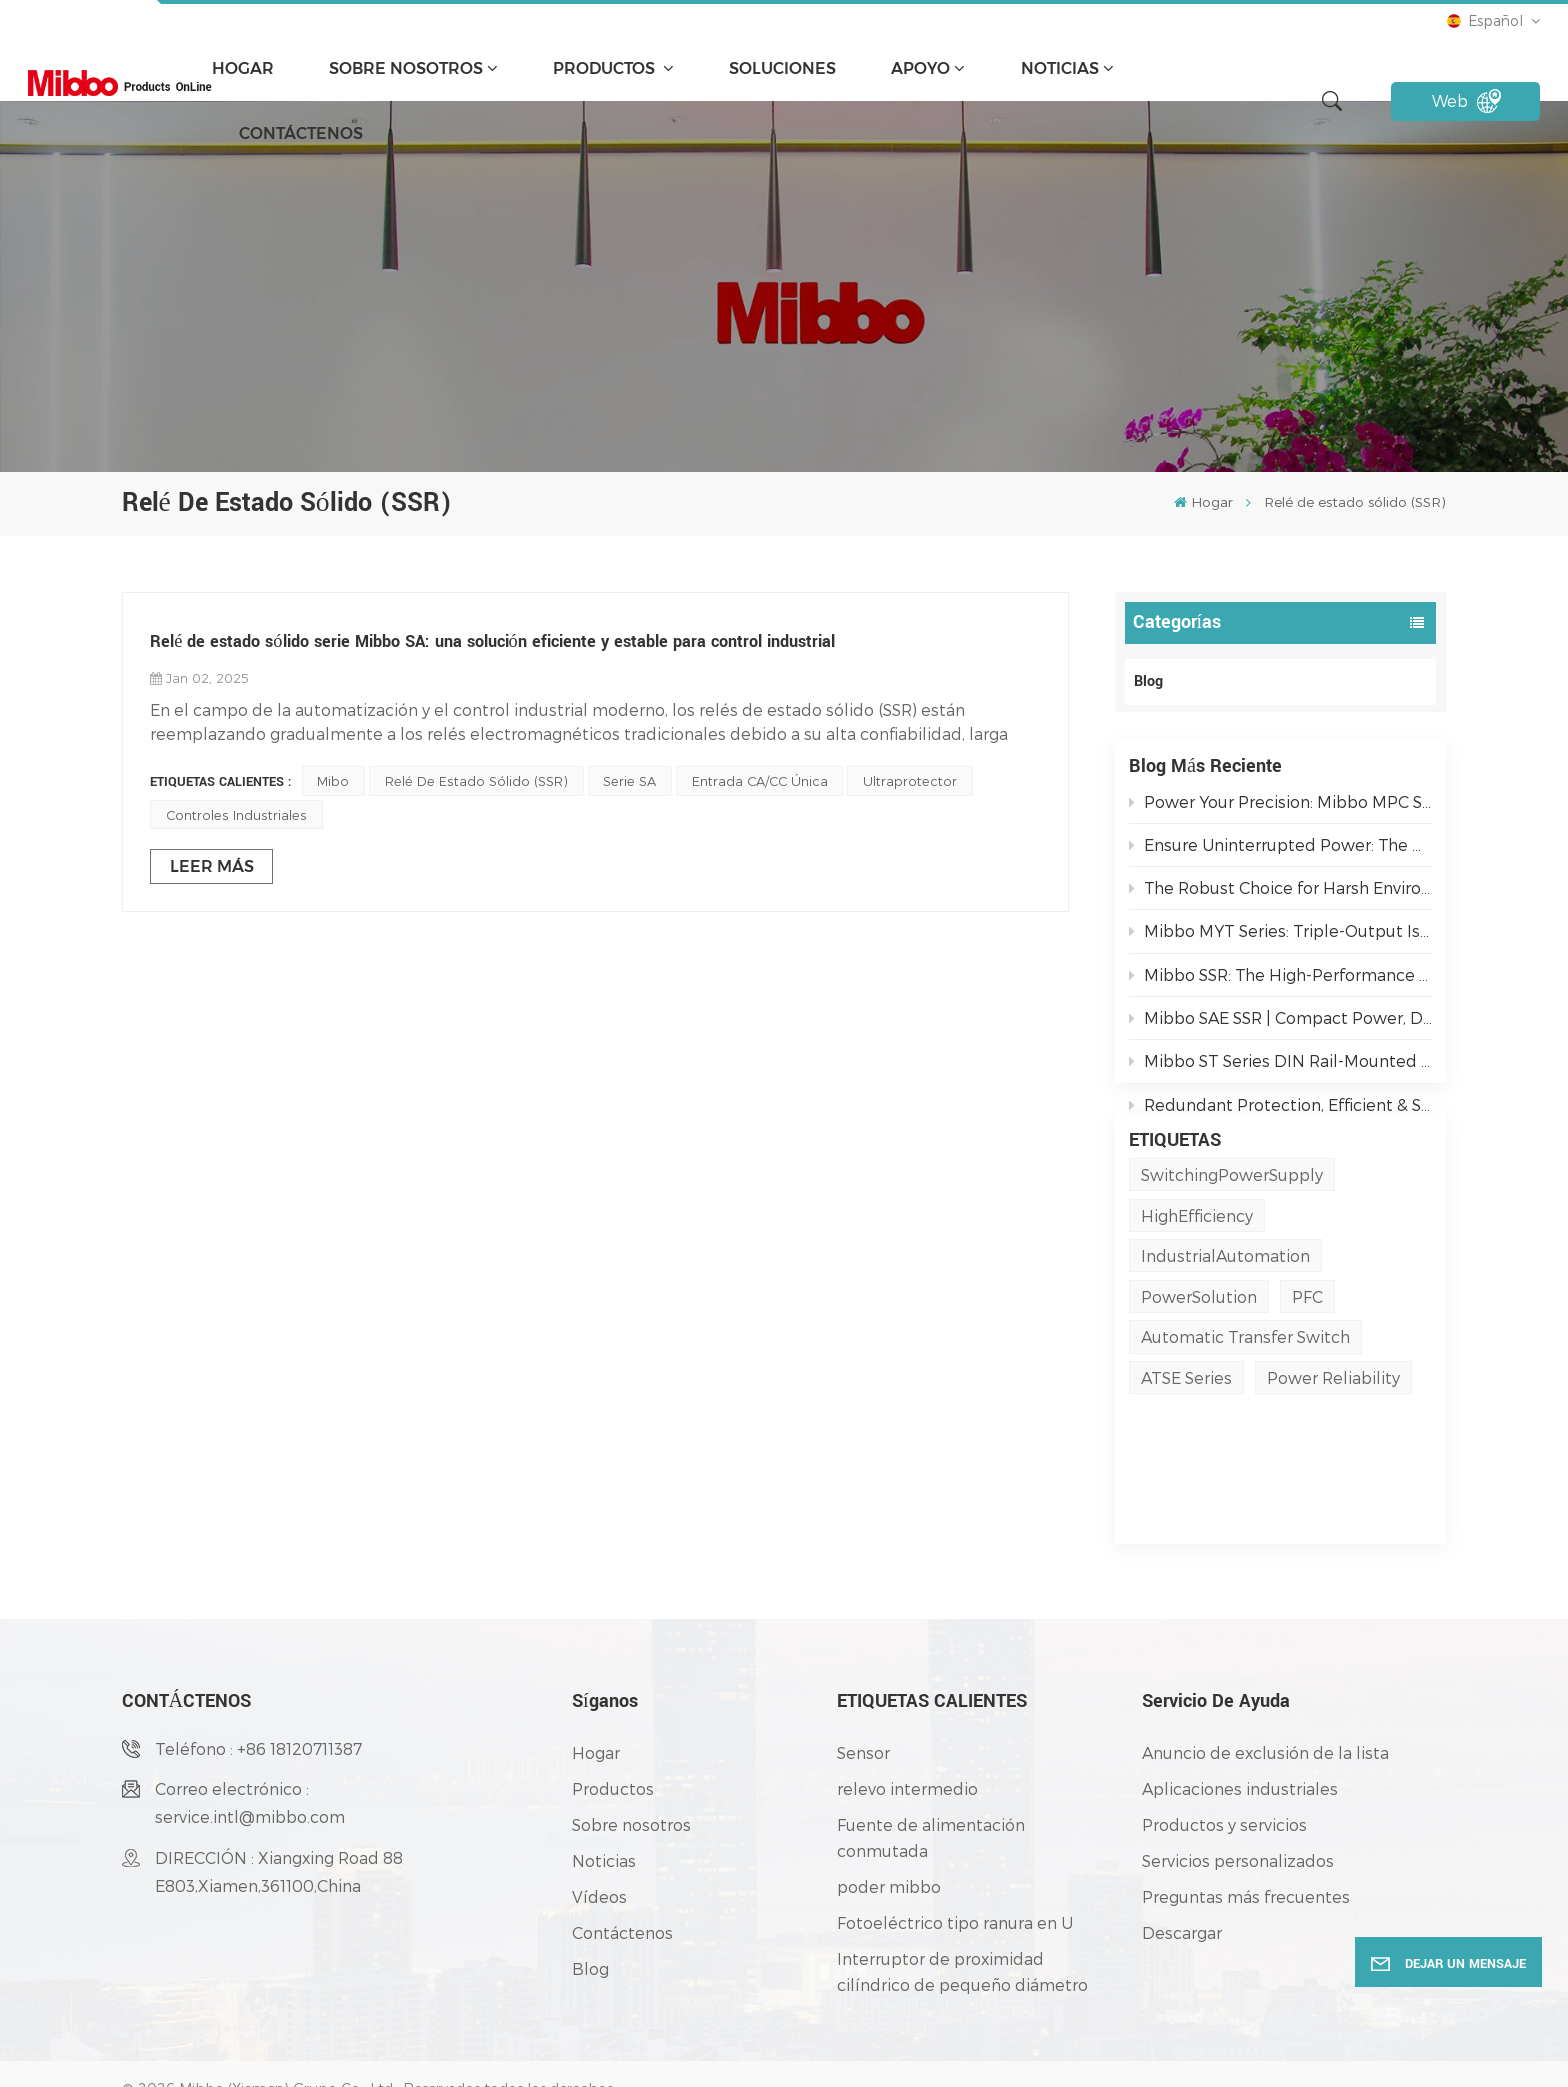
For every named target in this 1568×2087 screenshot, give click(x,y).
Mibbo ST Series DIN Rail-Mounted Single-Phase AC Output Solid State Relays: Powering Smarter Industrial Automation (1281, 1069)
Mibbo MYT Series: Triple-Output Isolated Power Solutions (1281, 939)
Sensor (863, 1698)
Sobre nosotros (406, 68)
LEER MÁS (212, 866)
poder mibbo (889, 1832)
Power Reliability (1333, 1456)
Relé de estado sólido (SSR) (476, 780)
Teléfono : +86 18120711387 (258, 1694)
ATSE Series (1186, 1456)
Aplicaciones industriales (1240, 1734)
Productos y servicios (1224, 1770)
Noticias (1060, 68)
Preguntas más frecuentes (1246, 1842)
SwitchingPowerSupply (1232, 1253)
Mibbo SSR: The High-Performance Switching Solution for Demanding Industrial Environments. (1281, 982)
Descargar (1182, 1878)
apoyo (920, 68)
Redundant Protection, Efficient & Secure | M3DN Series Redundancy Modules (1281, 1112)
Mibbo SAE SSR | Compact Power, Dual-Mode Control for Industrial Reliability (1281, 1025)
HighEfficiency (1197, 1293)
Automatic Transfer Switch (1245, 1415)
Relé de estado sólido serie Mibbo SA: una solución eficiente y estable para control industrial (492, 642)
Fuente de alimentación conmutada (931, 1783)
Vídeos (599, 1842)
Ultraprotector (910, 780)
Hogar (243, 68)
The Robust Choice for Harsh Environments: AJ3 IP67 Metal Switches (1281, 895)
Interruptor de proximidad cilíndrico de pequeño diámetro (962, 1917)
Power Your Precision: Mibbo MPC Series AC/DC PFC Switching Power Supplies (1281, 809)
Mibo (333, 780)
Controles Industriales (236, 814)
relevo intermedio (907, 1734)
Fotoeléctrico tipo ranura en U (955, 1868)
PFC (1307, 1375)
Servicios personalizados (1238, 1806)
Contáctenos (301, 133)
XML (440, 2060)
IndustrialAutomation (1225, 1334)
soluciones (782, 68)
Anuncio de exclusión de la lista (1265, 1698)
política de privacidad (593, 2060)
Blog (1148, 681)
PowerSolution (1199, 1375)
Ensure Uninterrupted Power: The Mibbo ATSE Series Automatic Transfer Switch (1281, 852)
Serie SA (629, 780)
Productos (606, 68)
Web (1466, 101)
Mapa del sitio (363, 2060)
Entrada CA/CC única (760, 780)
